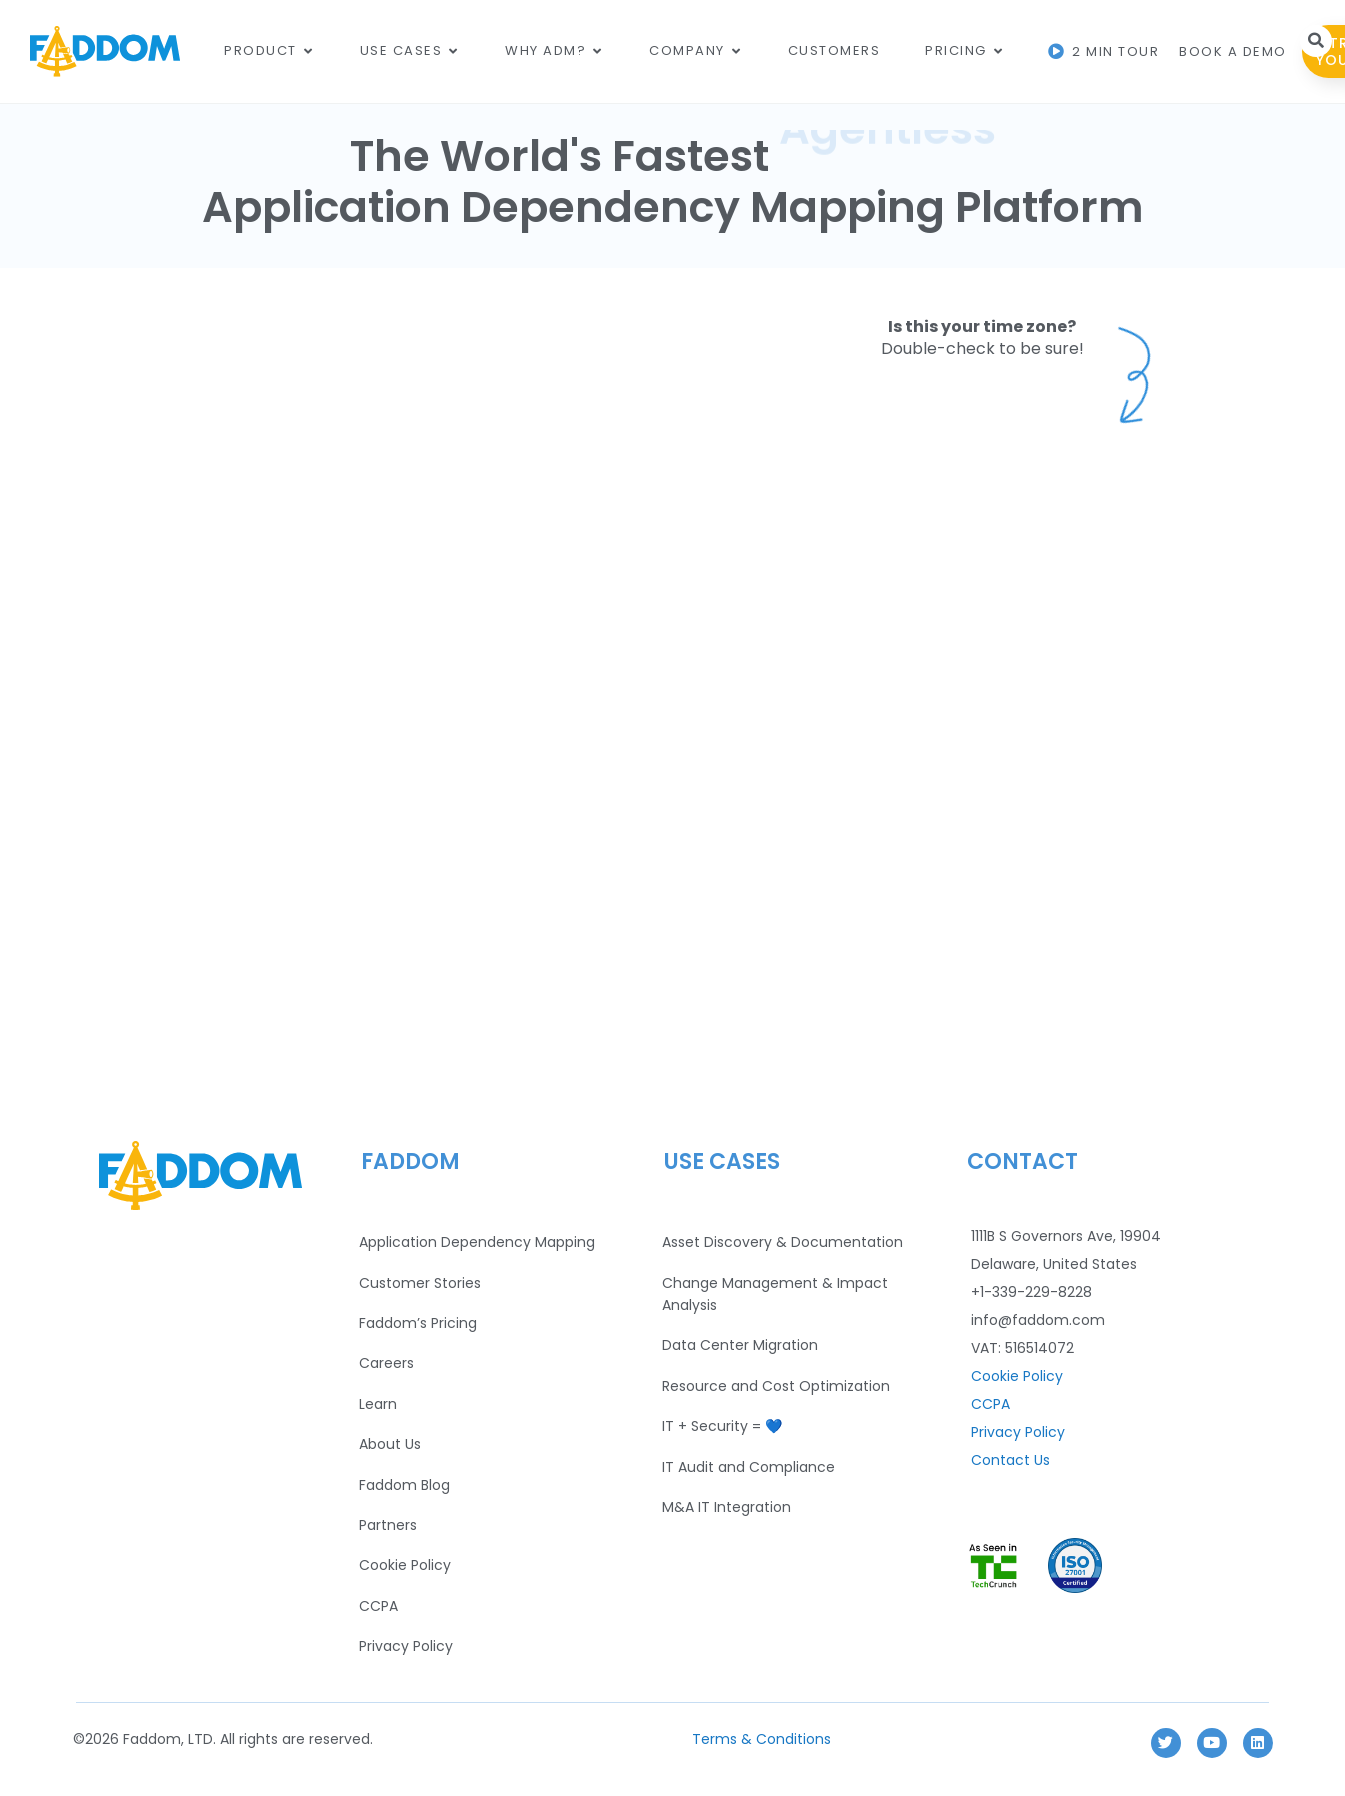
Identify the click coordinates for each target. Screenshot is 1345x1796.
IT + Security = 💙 (722, 1426)
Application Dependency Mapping (477, 1242)
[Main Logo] (105, 51)
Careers (386, 1363)
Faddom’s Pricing (418, 1323)
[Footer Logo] (200, 1175)
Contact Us (1010, 1460)
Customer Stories (420, 1283)
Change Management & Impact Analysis (775, 1294)
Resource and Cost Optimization (776, 1386)
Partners (388, 1525)
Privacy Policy (406, 1646)
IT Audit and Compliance (748, 1467)
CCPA (378, 1606)
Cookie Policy (405, 1565)
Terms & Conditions (761, 1739)
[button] (1316, 41)
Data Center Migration (740, 1345)
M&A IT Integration (726, 1507)
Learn (378, 1404)
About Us (390, 1444)
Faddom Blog (404, 1485)
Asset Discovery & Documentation (782, 1242)
